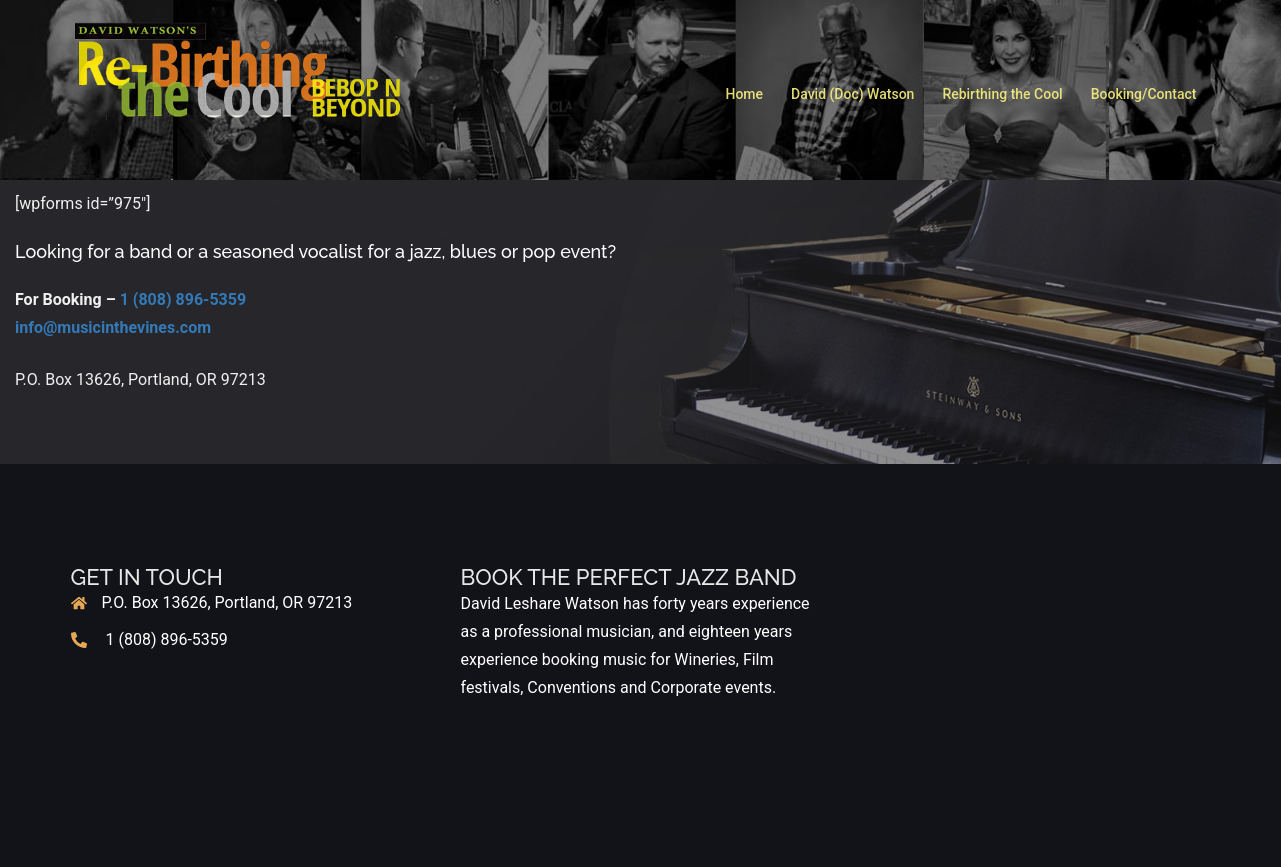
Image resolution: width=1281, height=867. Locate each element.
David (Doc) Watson (852, 94)
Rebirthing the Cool (1002, 94)
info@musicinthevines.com (113, 327)
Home (744, 94)
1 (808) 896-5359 (183, 299)
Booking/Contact (1144, 94)
